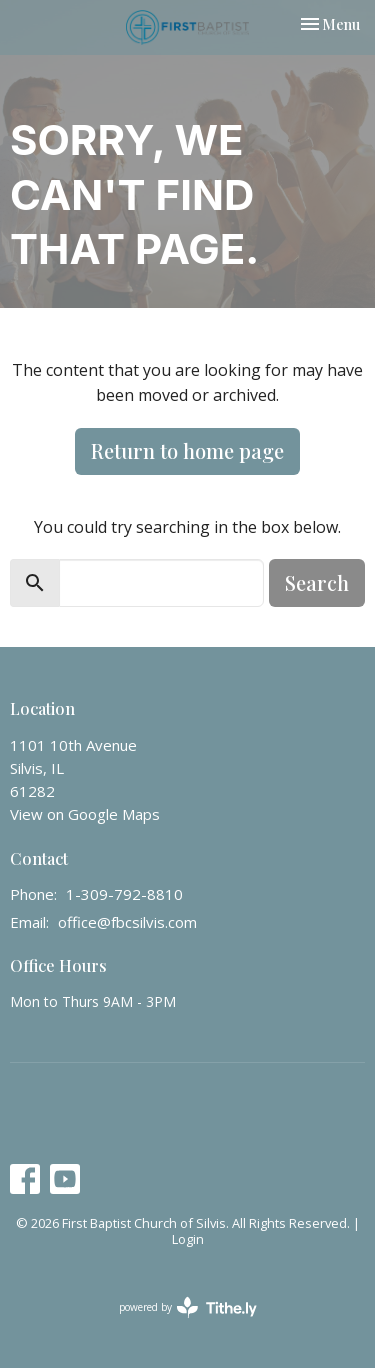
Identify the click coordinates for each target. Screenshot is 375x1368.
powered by (188, 1307)
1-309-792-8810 (124, 894)
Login (188, 1239)
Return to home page (187, 450)
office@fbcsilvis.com (127, 922)
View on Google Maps (85, 814)
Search (317, 582)
